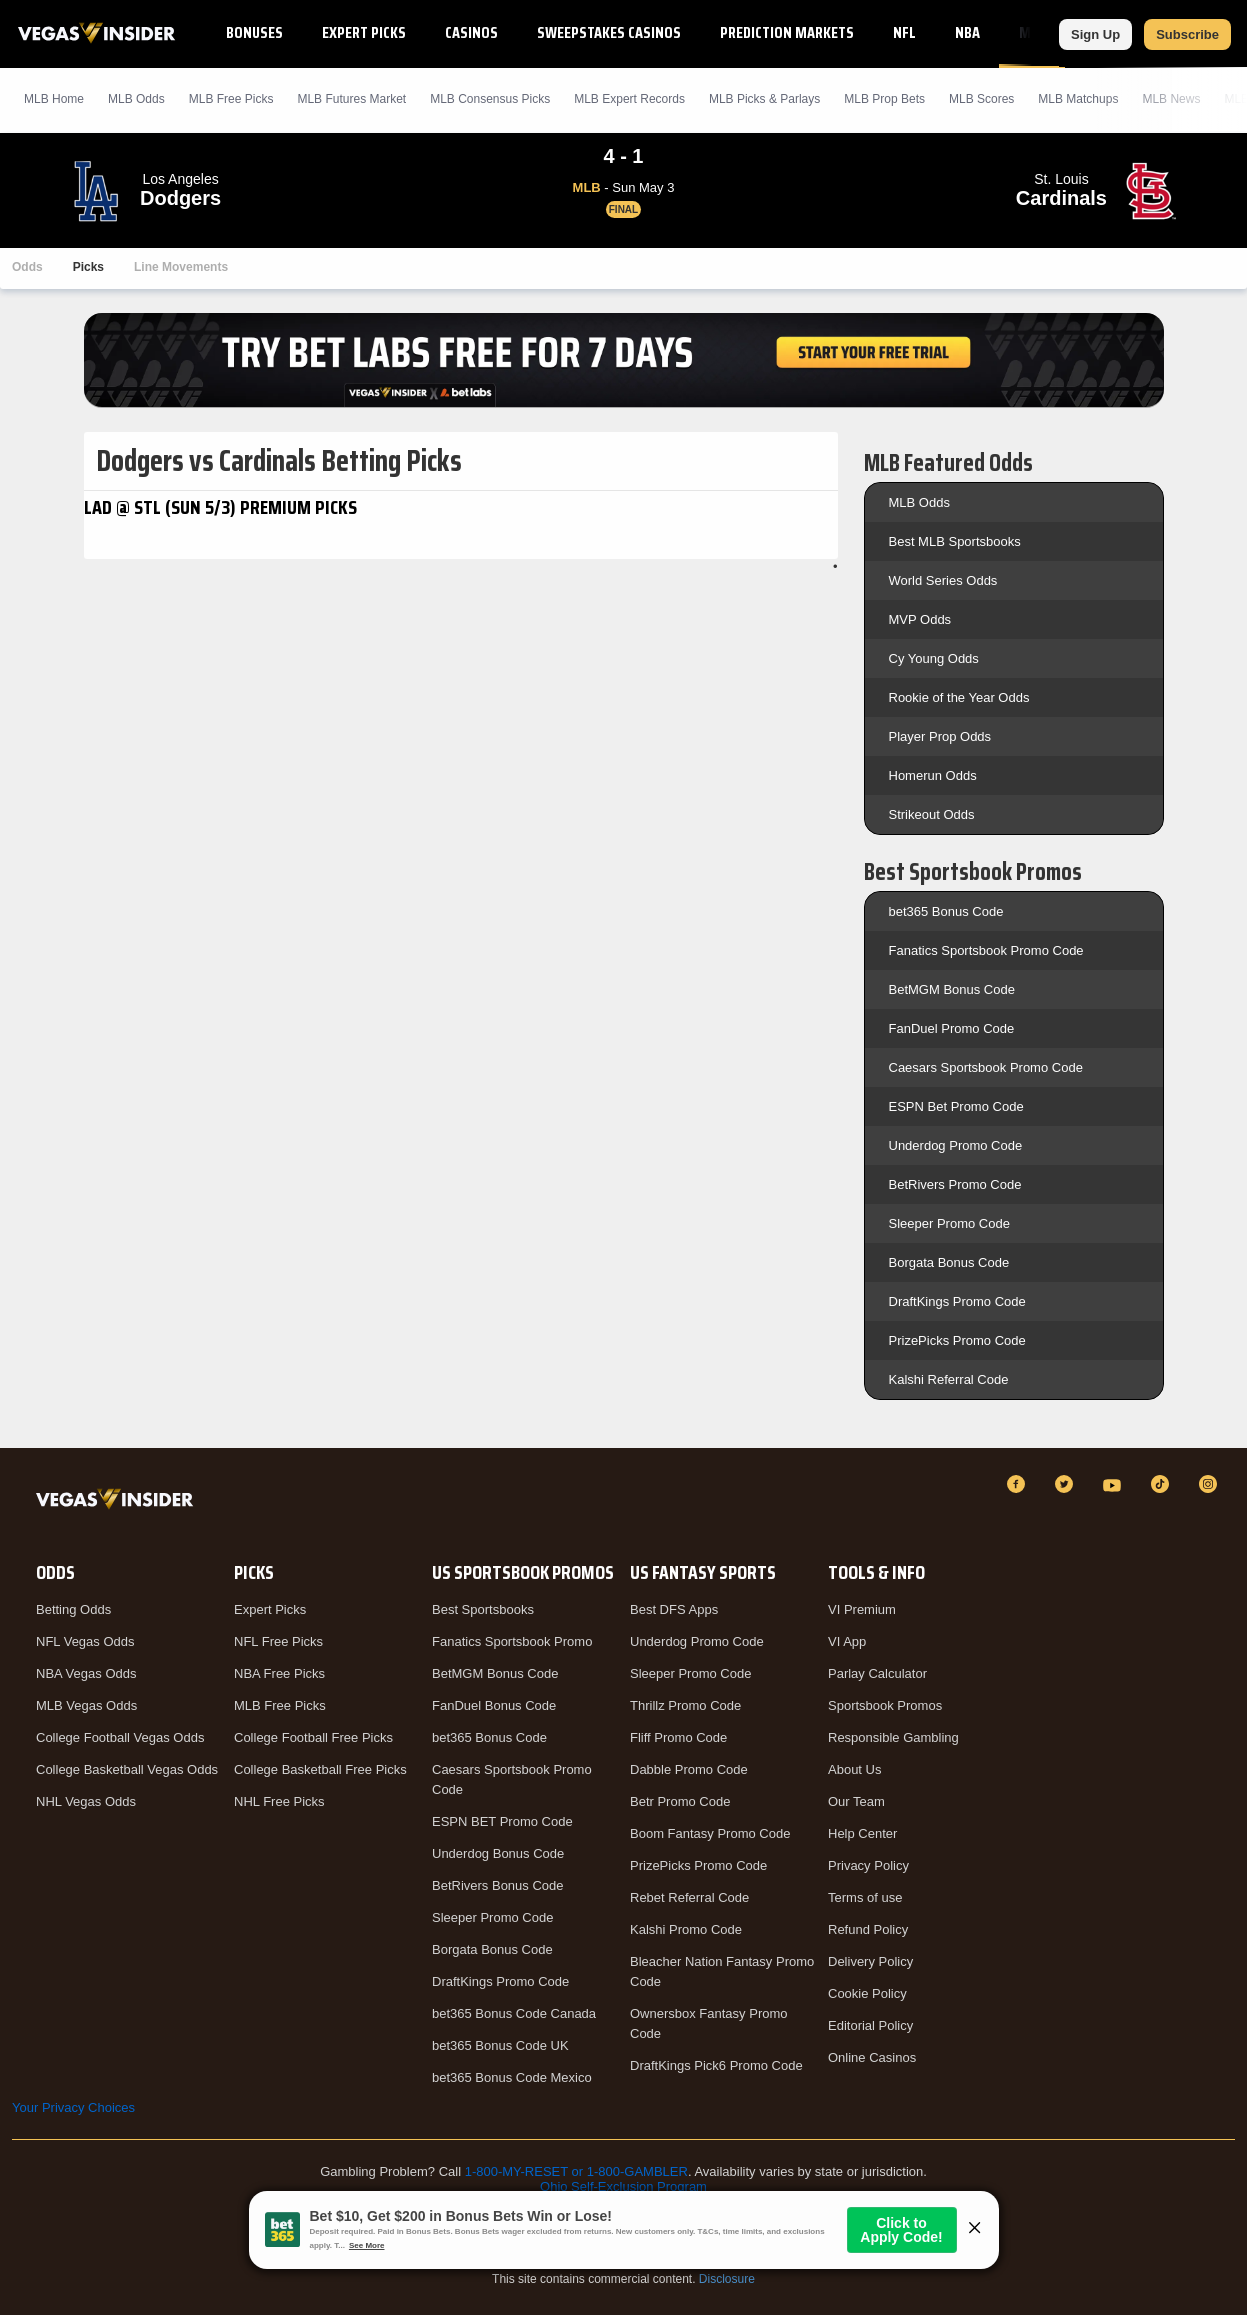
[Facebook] (1019, 1484)
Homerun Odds (933, 775)
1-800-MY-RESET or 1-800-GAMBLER (576, 2171)
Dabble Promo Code (689, 1769)
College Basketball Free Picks (320, 1769)
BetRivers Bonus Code (498, 1885)
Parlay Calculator (877, 1673)
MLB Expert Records (629, 99)
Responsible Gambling (893, 1737)
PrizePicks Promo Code (957, 1340)
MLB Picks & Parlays (764, 99)
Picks (88, 267)
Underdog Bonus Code (498, 1853)
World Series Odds (943, 580)
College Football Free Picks (313, 1737)
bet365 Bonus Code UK (500, 2045)
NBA (967, 32)
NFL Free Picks (278, 1641)
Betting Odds (73, 1609)
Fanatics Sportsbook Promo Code (986, 950)
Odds (27, 267)
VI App (847, 1641)
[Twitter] (1067, 1484)
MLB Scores (981, 99)
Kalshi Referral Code (949, 1379)
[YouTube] (1115, 1484)
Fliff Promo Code (678, 1737)
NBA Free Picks (279, 1673)
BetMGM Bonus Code (952, 989)
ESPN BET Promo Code (502, 1821)
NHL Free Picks (279, 1801)
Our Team (856, 1801)
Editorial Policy (870, 2025)
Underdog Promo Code (956, 1145)
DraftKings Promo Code (957, 1301)
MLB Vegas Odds (86, 1705)
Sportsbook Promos (885, 1705)
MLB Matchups (1078, 99)
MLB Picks (231, 99)
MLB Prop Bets (884, 99)
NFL (904, 32)
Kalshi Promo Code (686, 1929)
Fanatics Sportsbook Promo (512, 1641)
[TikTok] (1163, 1484)
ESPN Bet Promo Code (956, 1106)
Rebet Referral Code (689, 1897)
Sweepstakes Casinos (609, 32)
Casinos (471, 32)
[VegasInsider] (118, 1502)
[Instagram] (1211, 1484)
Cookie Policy (867, 1993)
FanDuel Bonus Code (494, 1705)
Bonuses (254, 32)
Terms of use (865, 1897)
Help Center (862, 1833)
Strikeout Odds (932, 814)
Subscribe (1187, 34)
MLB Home (54, 99)
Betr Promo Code (680, 1801)
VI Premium (862, 1609)
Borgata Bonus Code (949, 1262)
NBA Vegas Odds (86, 1673)
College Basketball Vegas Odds (127, 1769)
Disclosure (727, 2279)
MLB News (1171, 99)
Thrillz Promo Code (685, 1705)
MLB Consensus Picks (490, 99)
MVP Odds (920, 619)
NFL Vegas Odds (85, 1641)
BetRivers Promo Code (955, 1184)
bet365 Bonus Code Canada (514, 2013)
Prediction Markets (787, 32)
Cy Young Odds (934, 658)
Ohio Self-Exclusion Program (623, 2186)
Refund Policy (868, 1929)
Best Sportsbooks (483, 1609)
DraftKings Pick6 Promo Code (716, 2065)
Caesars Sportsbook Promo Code (986, 1067)
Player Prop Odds (940, 736)
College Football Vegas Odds (120, 1737)
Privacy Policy (868, 1865)
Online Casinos (872, 2057)
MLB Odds (136, 99)
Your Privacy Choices (73, 2107)
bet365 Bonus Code (946, 911)
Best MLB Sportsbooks (955, 541)
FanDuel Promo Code (952, 1028)
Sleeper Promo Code (949, 1223)
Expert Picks (364, 32)
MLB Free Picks (280, 1705)
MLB (1032, 32)
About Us (854, 1769)
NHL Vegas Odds (86, 1801)
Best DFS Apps (674, 1609)
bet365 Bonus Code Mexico (512, 2077)
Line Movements (181, 267)
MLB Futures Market (351, 99)
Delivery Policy (870, 1961)
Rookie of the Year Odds (959, 697)
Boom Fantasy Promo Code (710, 1833)
